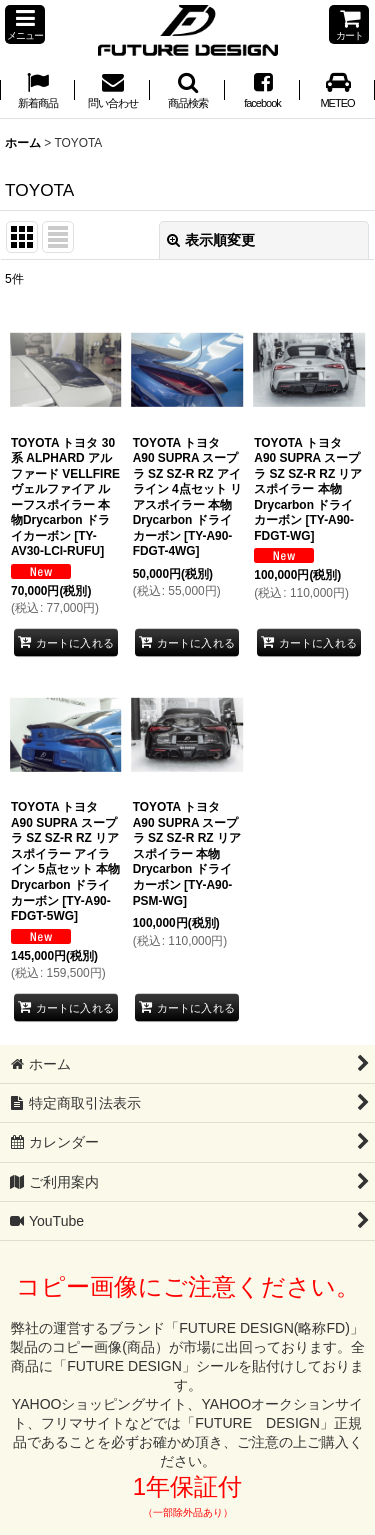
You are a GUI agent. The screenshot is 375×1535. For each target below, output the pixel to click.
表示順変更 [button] (211, 240)
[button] (25, 24)
